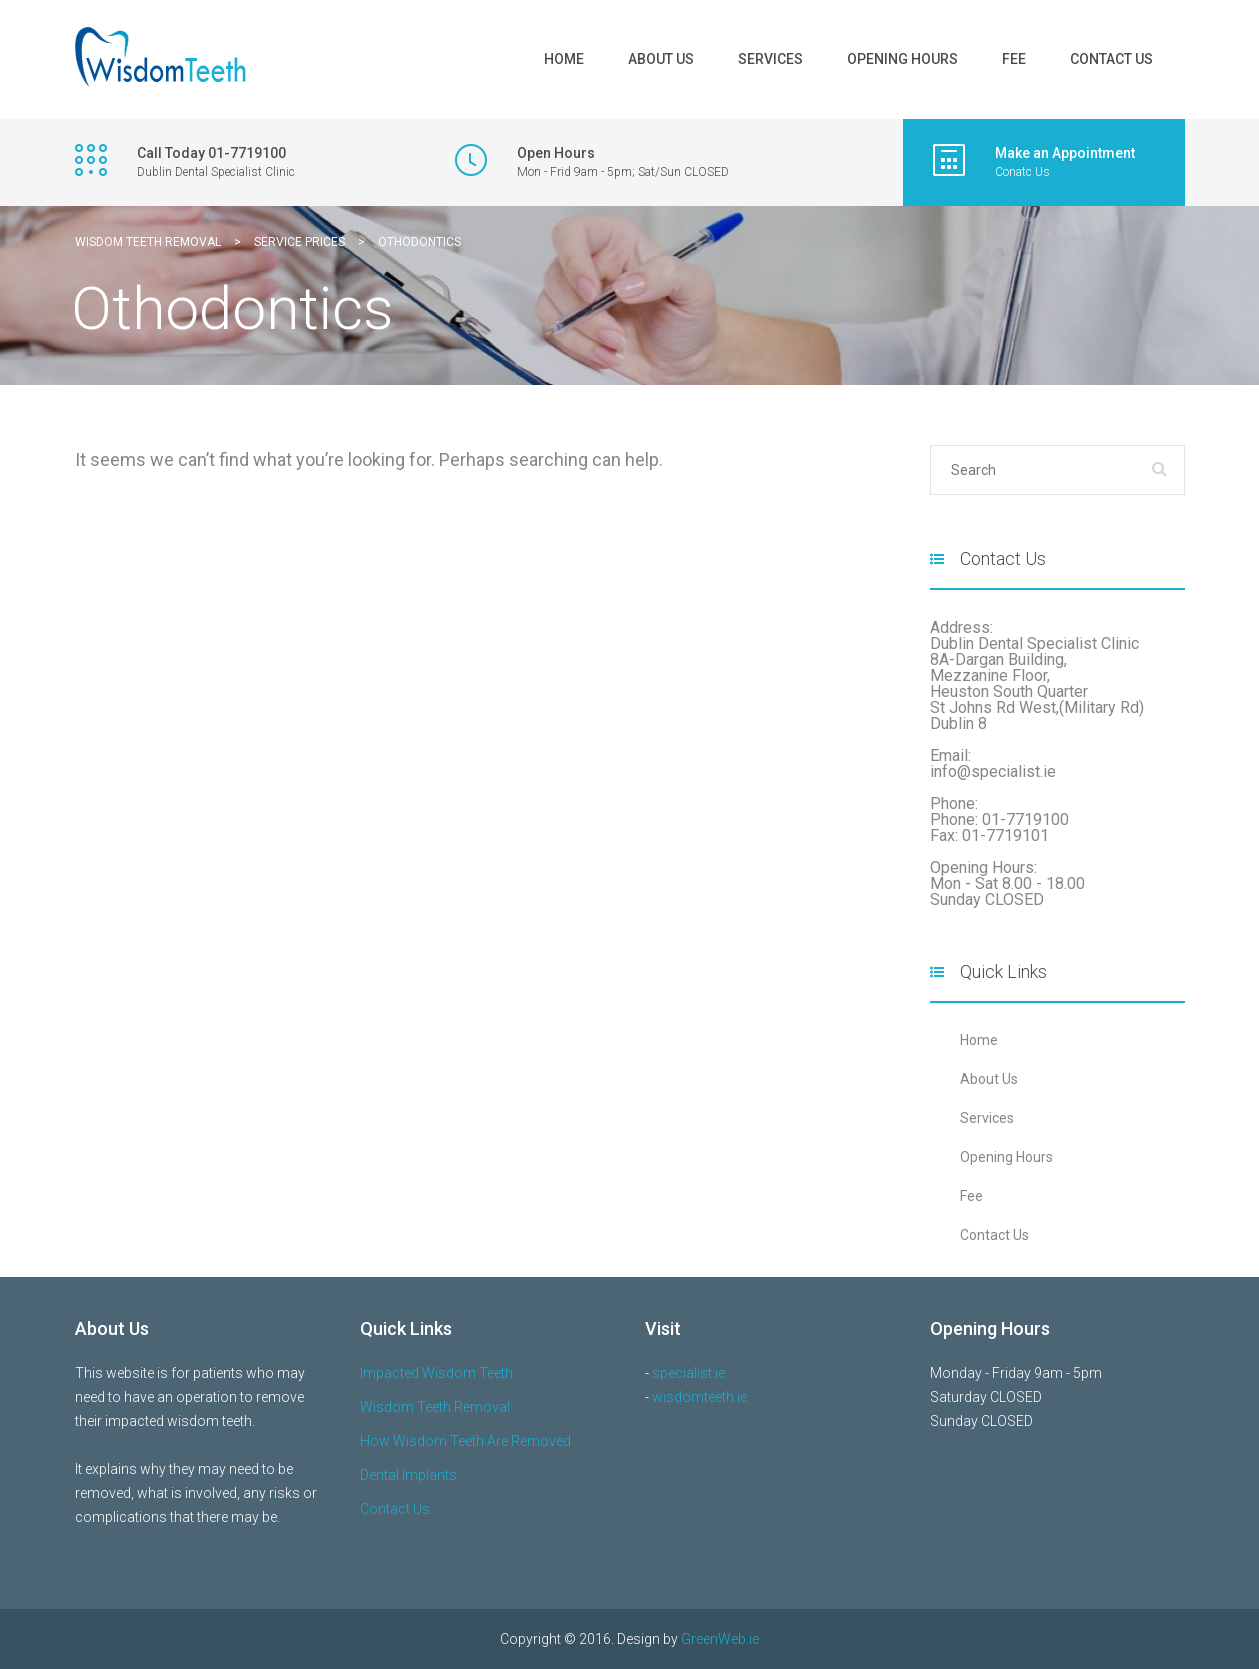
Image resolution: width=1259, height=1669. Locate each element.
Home (564, 59)
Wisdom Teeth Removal (435, 1407)
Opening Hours (902, 59)
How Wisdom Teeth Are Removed (465, 1441)
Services (770, 59)
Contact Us (1111, 59)
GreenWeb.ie (720, 1639)
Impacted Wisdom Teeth (436, 1373)
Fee (1014, 59)
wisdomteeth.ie (699, 1397)
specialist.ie (688, 1373)
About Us (661, 59)
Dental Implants (408, 1475)
